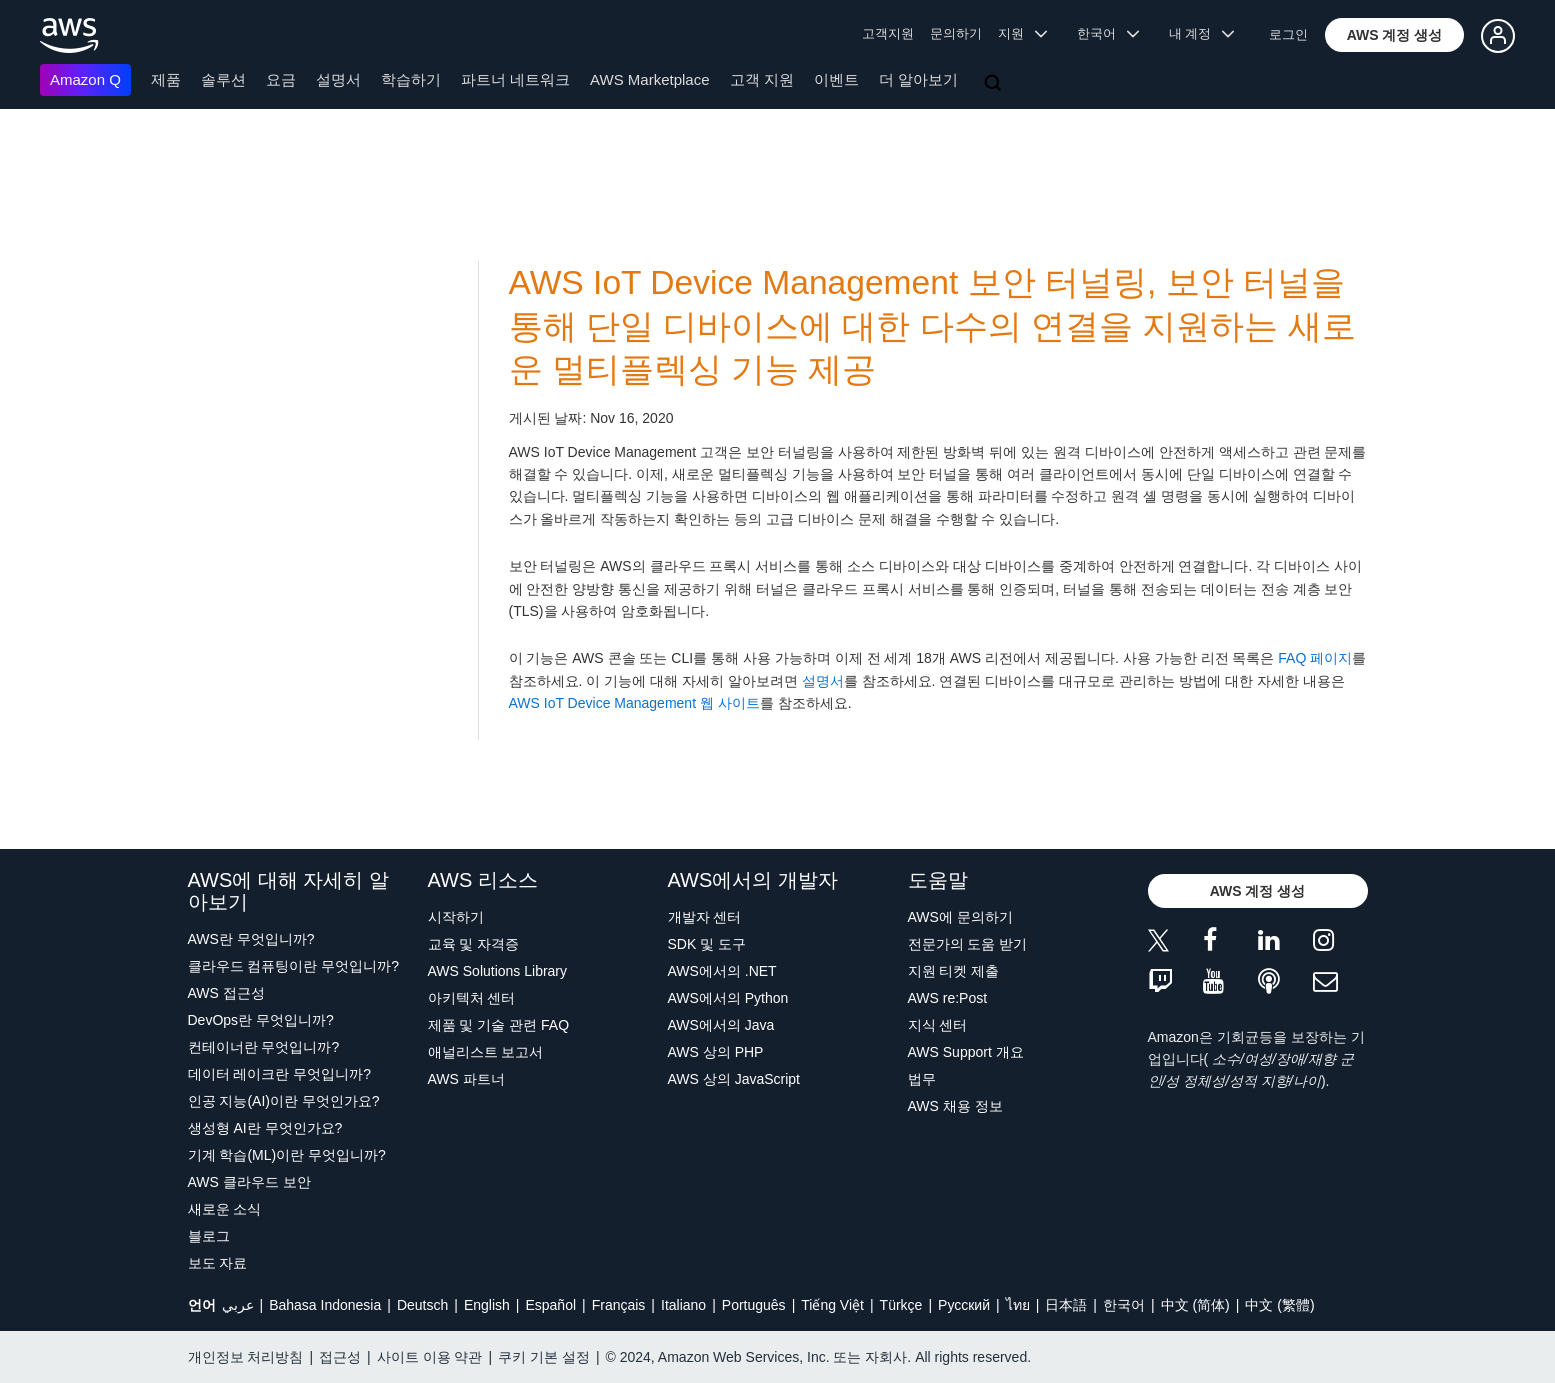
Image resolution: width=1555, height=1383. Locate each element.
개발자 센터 (705, 917)
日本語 (1066, 1305)
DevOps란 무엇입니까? (261, 1020)
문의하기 (956, 33)
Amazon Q (85, 79)
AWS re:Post (948, 998)
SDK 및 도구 (707, 944)
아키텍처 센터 (472, 998)
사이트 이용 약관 (430, 1357)
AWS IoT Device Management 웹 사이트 (634, 703)
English (487, 1305)
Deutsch (422, 1305)
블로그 (209, 1236)
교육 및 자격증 (474, 944)
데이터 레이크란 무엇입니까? (280, 1074)
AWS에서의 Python (728, 998)
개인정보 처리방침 (246, 1357)
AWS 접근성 (226, 993)
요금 (281, 79)
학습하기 (411, 79)
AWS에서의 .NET (722, 971)
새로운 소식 (225, 1209)
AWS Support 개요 (966, 1052)
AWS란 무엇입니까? (251, 939)
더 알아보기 (918, 79)
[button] (1395, 35)
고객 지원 (762, 79)
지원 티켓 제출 (954, 971)
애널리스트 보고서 (486, 1052)
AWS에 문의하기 (960, 917)
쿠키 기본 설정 (544, 1357)
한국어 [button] (1108, 33)
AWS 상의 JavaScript (734, 1079)
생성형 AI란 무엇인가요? (265, 1128)
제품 (166, 79)
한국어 (1124, 1305)
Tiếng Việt (832, 1305)
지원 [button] (1022, 33)
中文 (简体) (1195, 1305)
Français (619, 1305)
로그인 (1288, 34)
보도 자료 (218, 1263)
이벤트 (836, 79)
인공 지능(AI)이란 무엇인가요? (284, 1101)
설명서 (338, 79)
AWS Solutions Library (498, 971)
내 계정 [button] (1201, 33)
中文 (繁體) (1279, 1305)
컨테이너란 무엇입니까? (264, 1047)
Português (754, 1305)
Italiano (683, 1305)
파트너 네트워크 (515, 79)
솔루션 (223, 79)
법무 (922, 1079)
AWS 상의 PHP (716, 1052)
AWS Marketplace (649, 79)
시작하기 (456, 917)
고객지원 (888, 33)
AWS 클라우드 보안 (249, 1182)
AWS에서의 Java (721, 1025)
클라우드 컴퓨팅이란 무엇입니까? (294, 966)
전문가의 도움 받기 (968, 944)
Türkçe (901, 1305)
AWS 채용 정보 (955, 1106)
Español (550, 1305)
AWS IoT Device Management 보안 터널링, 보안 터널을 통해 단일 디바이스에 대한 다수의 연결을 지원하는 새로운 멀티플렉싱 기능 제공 (932, 326)
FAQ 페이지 (1315, 658)
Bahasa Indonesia (325, 1305)
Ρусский (964, 1305)
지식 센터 (938, 1025)
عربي (238, 1305)
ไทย (1018, 1305)
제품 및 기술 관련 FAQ (499, 1025)
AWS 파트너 (466, 1079)
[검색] (995, 84)
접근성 (340, 1357)
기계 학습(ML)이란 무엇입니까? (287, 1155)
